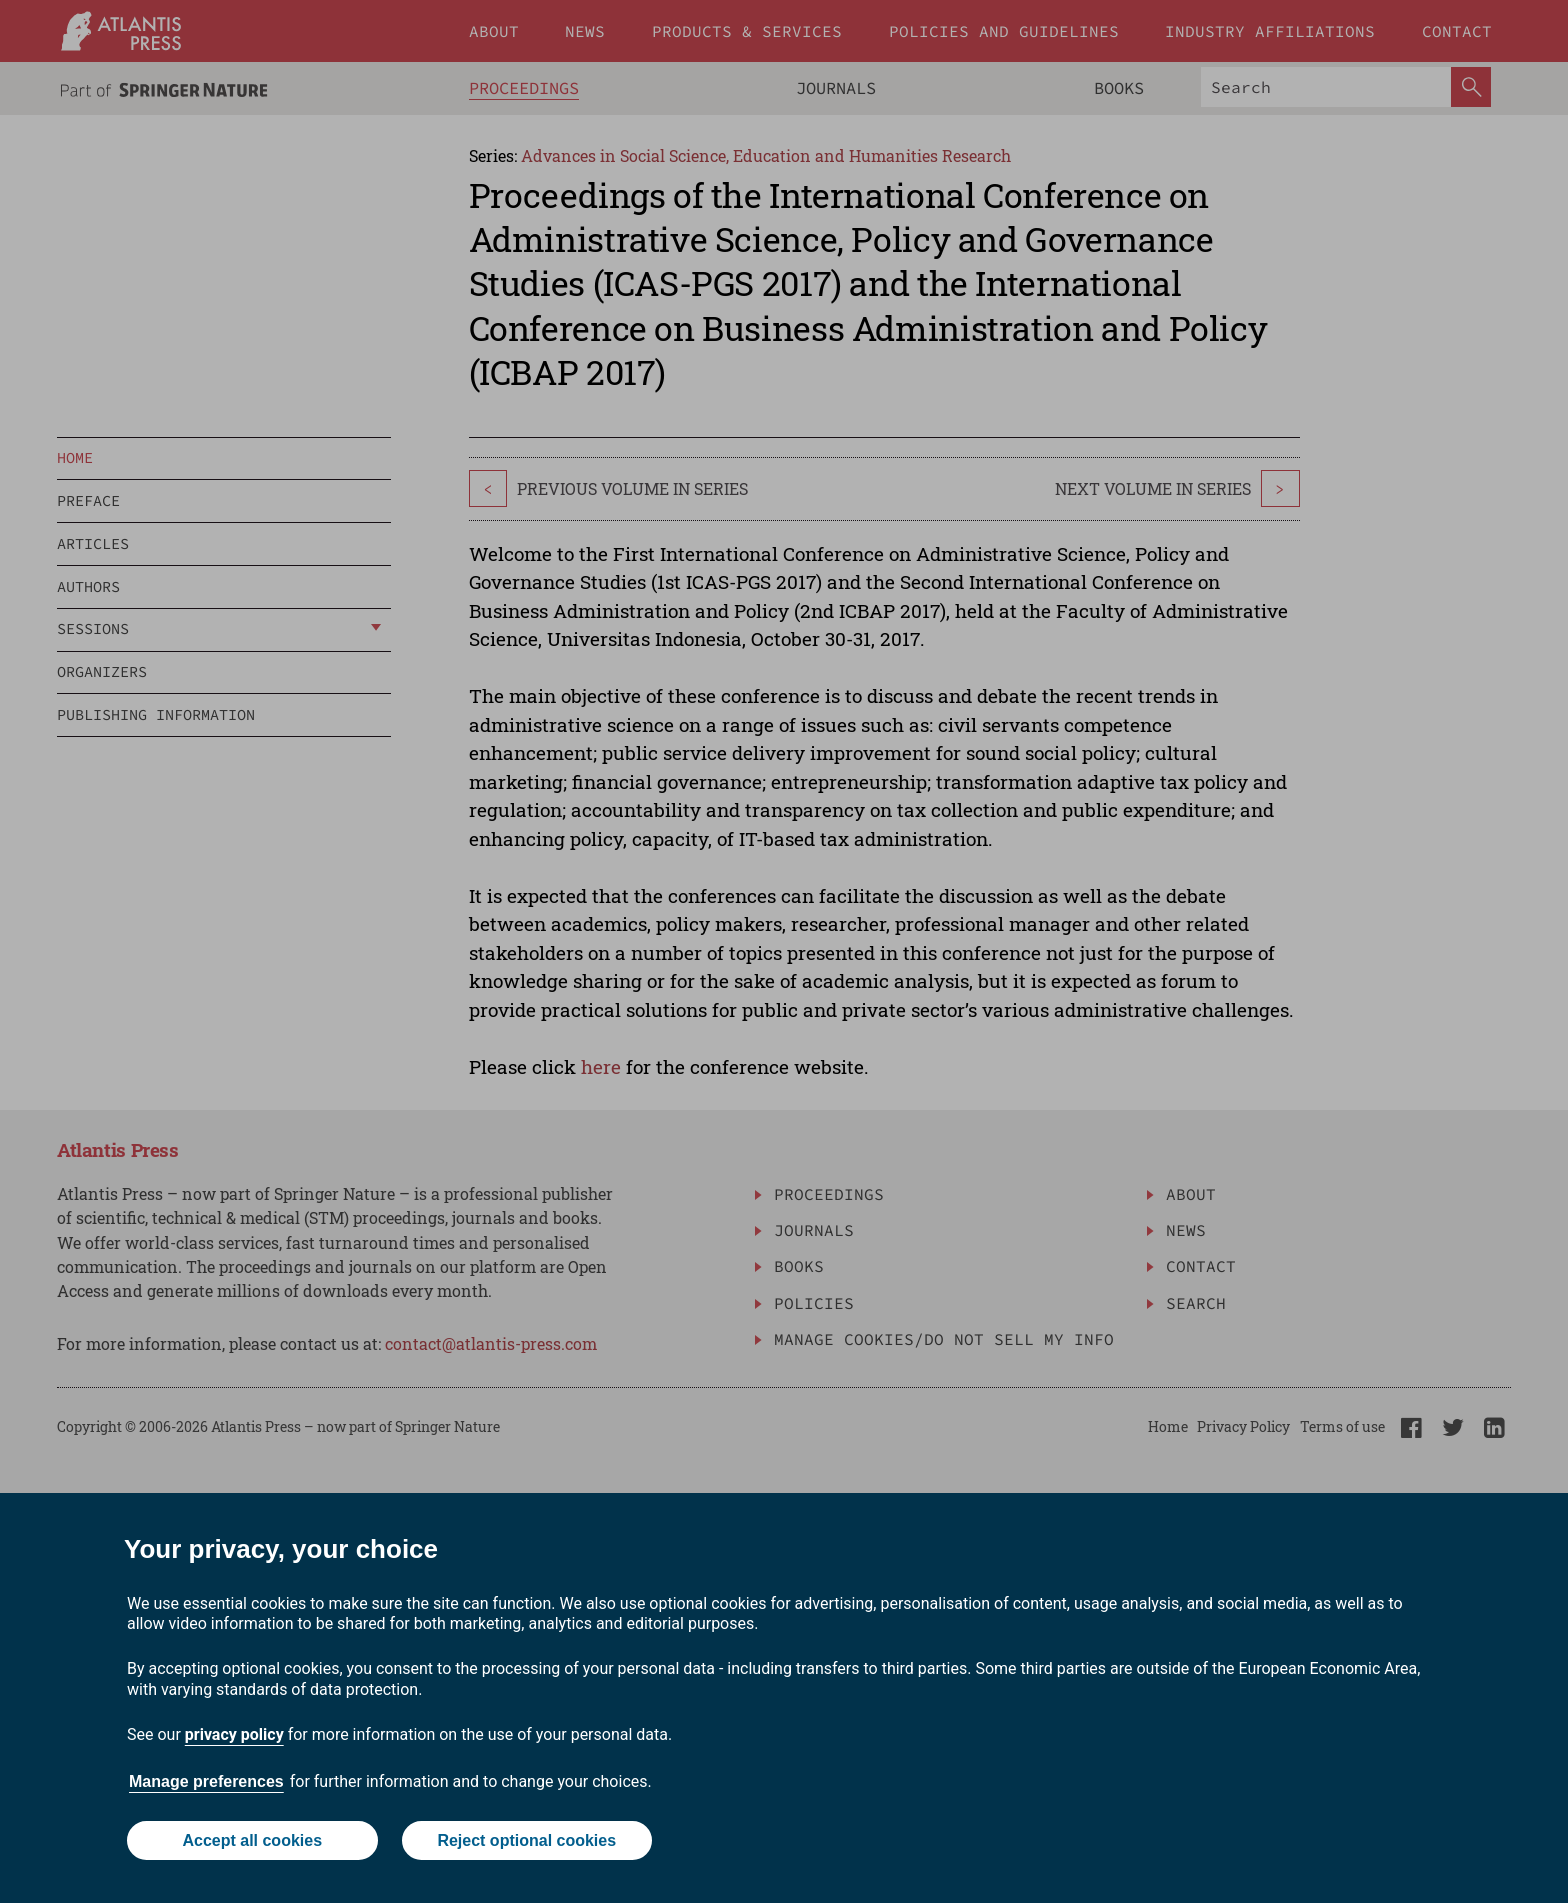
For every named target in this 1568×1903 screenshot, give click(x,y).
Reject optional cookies (526, 1840)
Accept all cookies (252, 1840)
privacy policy (234, 1734)
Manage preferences (206, 1781)
